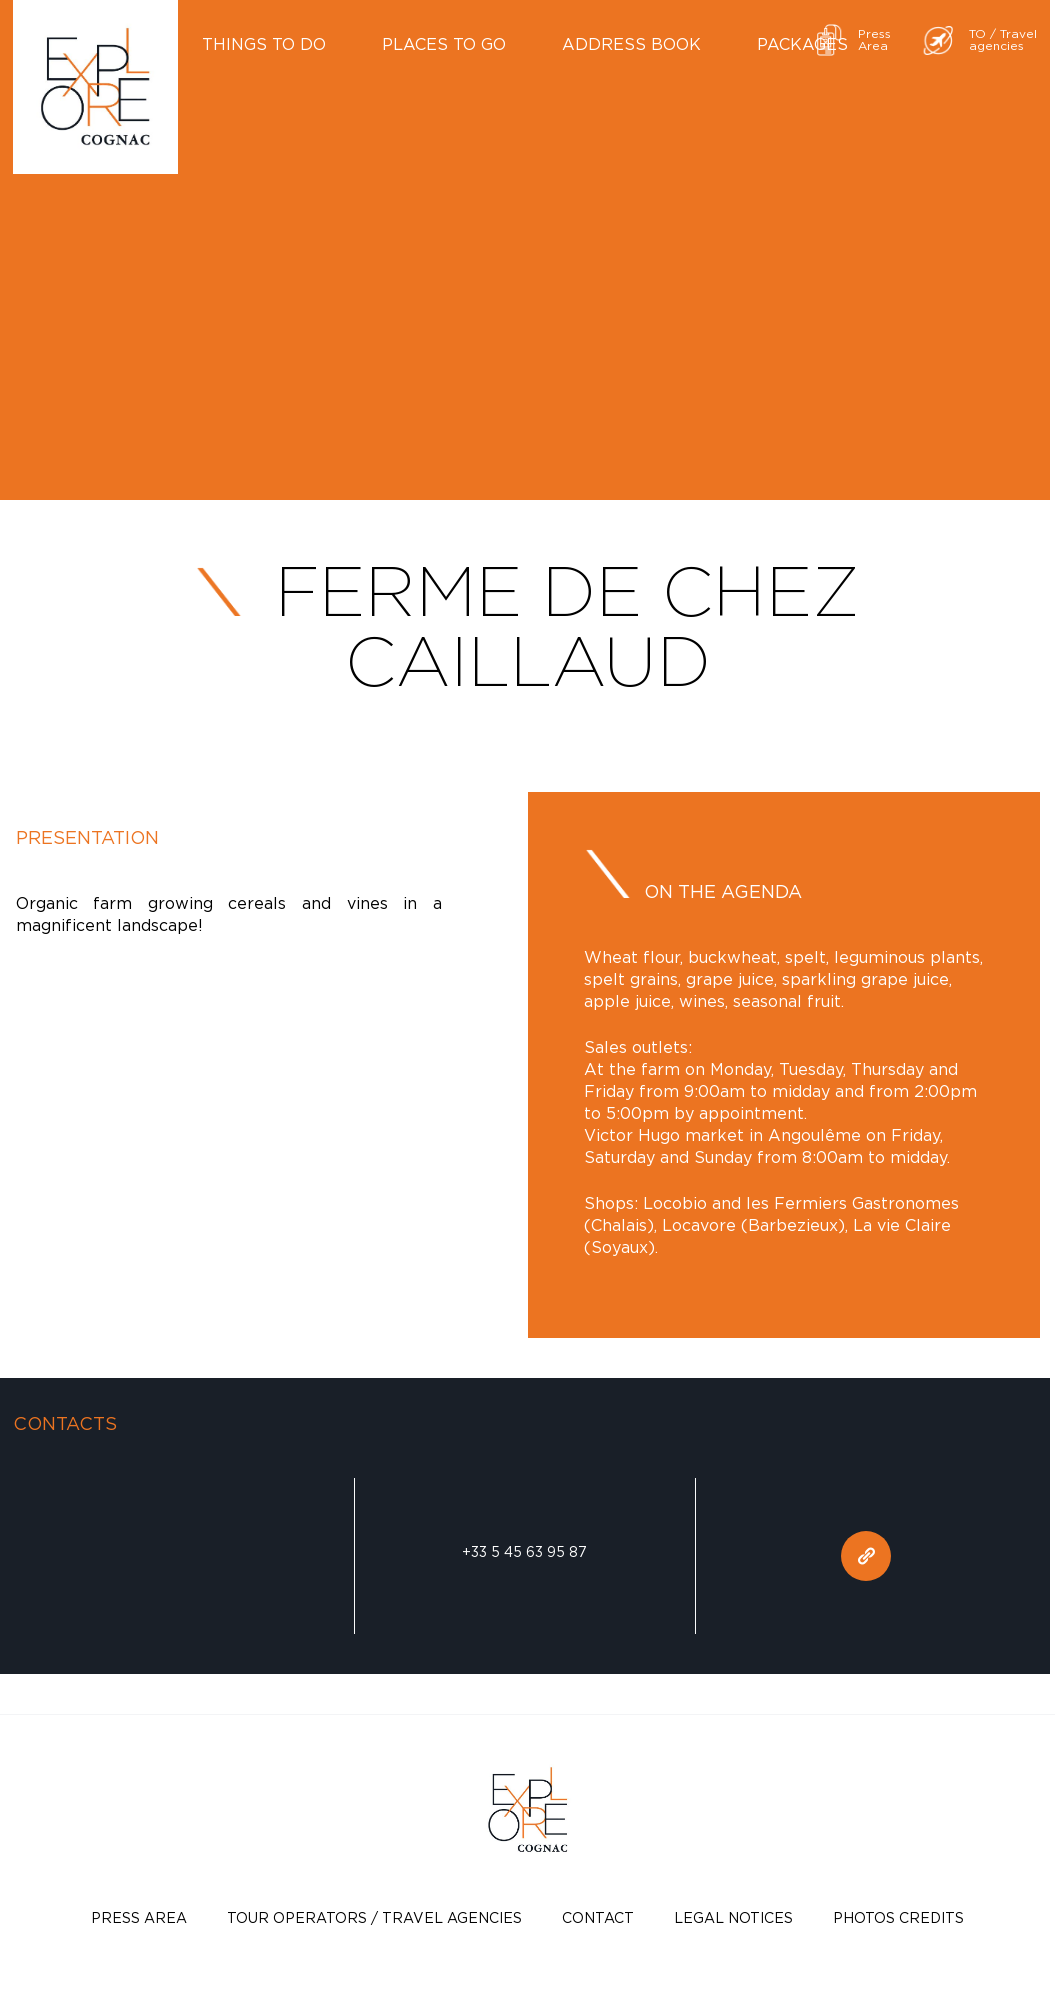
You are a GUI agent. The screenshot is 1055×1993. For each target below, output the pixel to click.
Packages (802, 44)
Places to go (444, 44)
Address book (631, 44)
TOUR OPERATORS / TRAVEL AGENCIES (374, 1917)
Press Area (139, 1917)
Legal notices (733, 1917)
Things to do (264, 44)
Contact (598, 1917)
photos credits (898, 1917)
